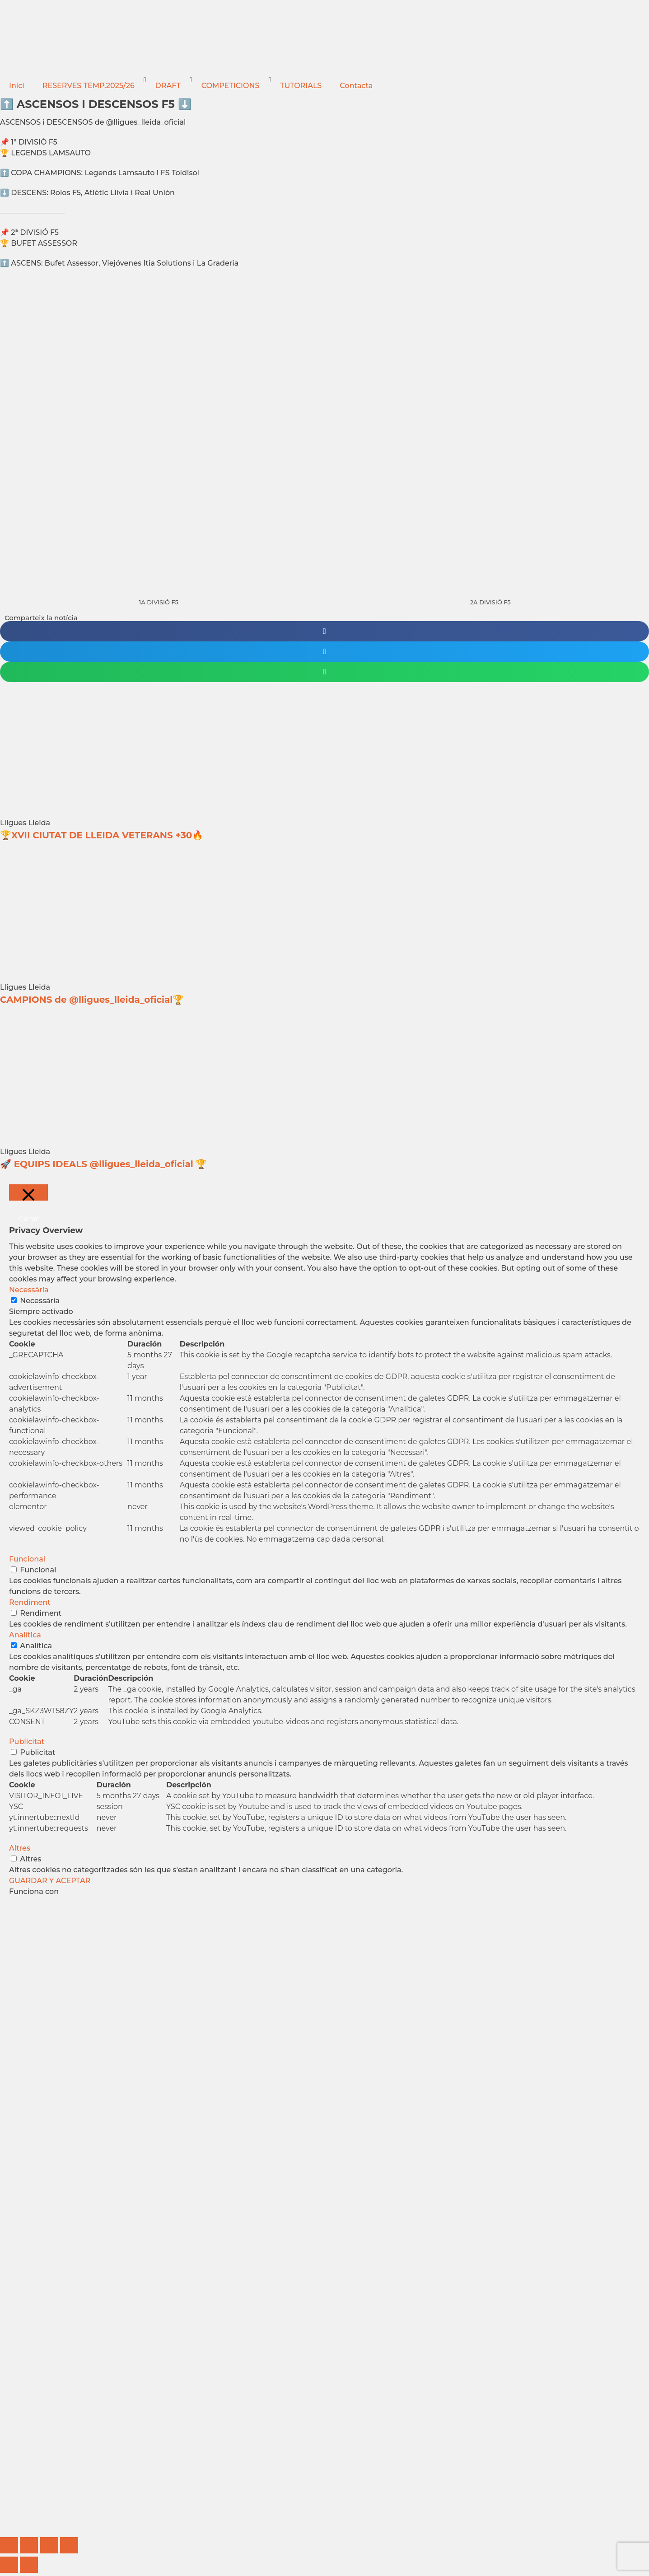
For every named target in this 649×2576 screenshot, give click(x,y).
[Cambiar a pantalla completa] (29, 2545)
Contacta (356, 85)
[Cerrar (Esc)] (69, 2545)
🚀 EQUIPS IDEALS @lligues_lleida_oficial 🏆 (103, 1164)
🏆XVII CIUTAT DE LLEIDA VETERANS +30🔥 (101, 835)
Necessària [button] (29, 1290)
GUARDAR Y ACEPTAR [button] (49, 1880)
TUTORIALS (301, 85)
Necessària (40, 1300)
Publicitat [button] (26, 1741)
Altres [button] (19, 1848)
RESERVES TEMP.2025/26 (88, 85)
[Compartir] (49, 2545)
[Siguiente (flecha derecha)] (29, 2565)
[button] (324, 631)
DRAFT (168, 85)
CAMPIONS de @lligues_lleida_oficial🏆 (92, 999)
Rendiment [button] (30, 1602)
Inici (16, 85)
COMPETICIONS (230, 85)
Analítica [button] (25, 1635)
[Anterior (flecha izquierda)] (9, 2565)
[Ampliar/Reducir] (9, 2545)
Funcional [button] (27, 1559)
